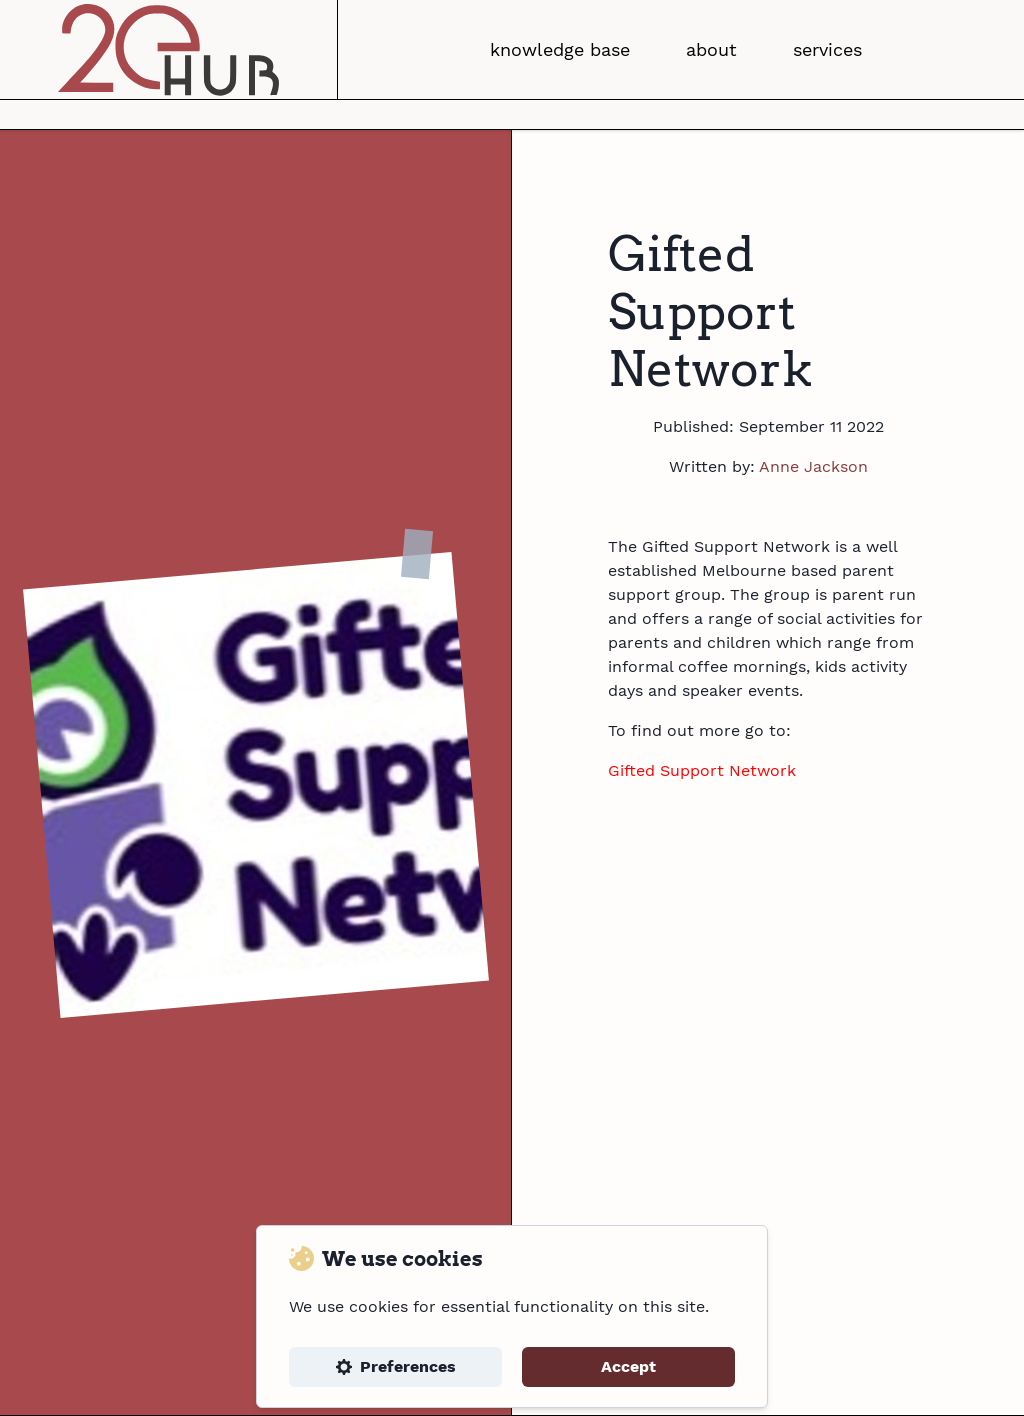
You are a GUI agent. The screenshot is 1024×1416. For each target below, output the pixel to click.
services (827, 49)
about (711, 49)
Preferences (396, 1366)
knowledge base (560, 49)
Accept (628, 1366)
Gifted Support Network (702, 770)
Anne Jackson (813, 466)
